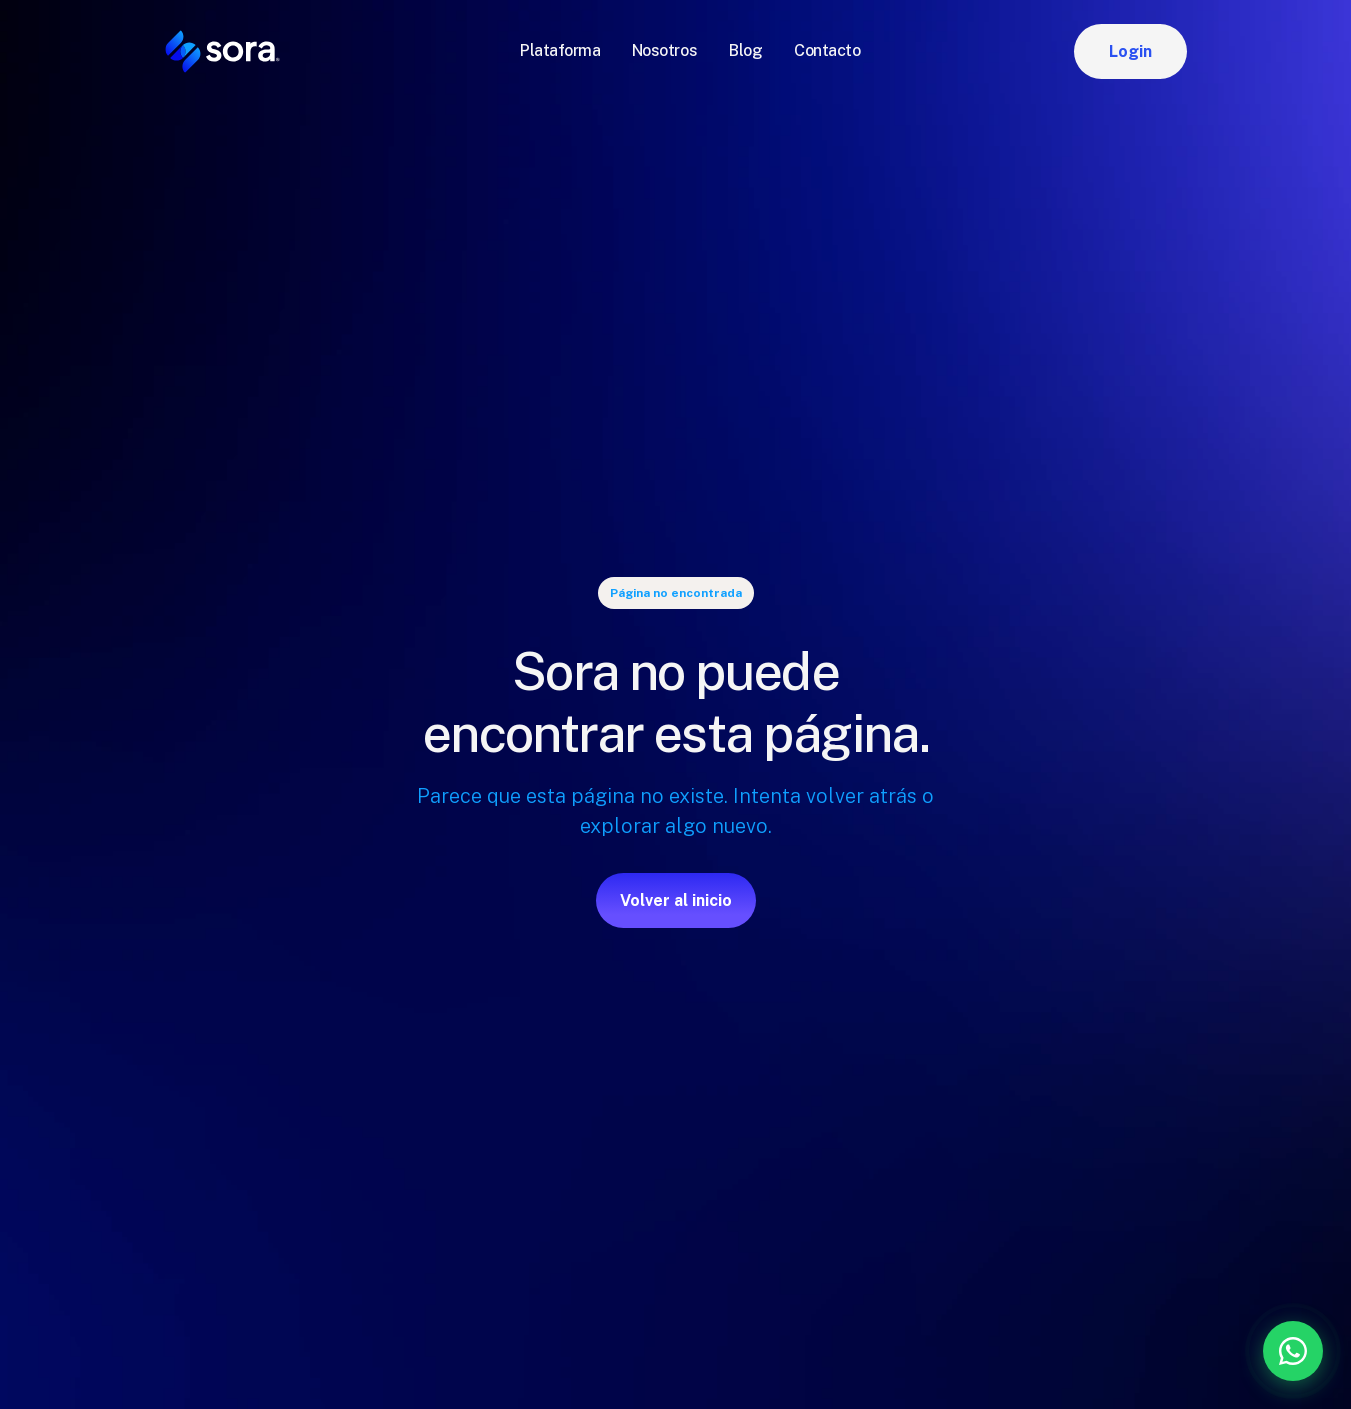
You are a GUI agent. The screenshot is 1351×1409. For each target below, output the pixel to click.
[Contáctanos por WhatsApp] (1188, 1351)
